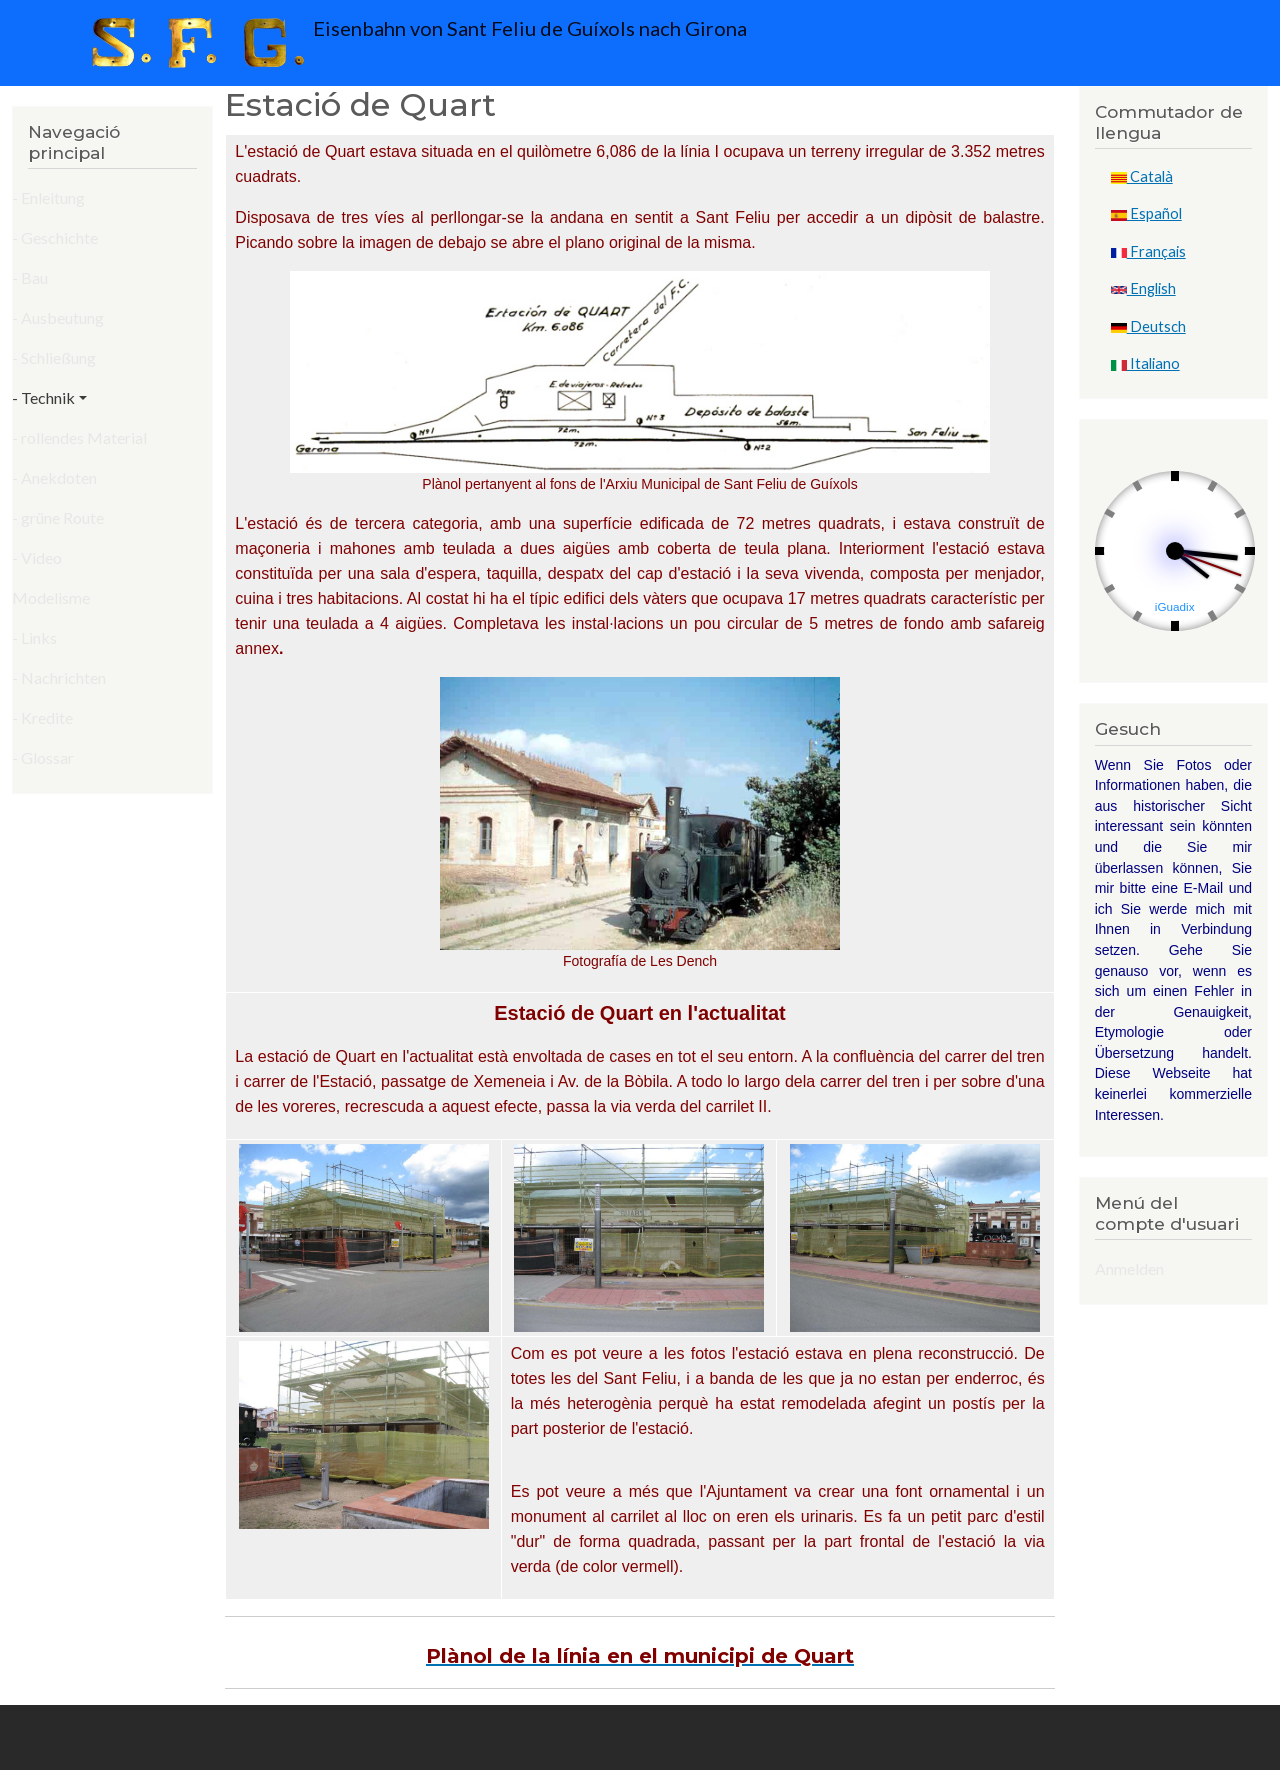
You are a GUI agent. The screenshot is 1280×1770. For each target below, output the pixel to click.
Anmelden (1129, 1268)
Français (1148, 251)
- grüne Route (58, 517)
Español (1146, 213)
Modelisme (51, 597)
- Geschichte (55, 237)
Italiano (1145, 363)
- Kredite (42, 717)
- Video (37, 557)
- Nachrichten (59, 677)
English (1143, 288)
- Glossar (43, 757)
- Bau (30, 277)
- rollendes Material (79, 437)
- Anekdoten (54, 477)
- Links (34, 637)
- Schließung (54, 357)
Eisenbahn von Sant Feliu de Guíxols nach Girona (414, 43)
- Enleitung (48, 197)
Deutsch (1148, 326)
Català (1142, 176)
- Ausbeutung (58, 317)
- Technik (43, 397)
